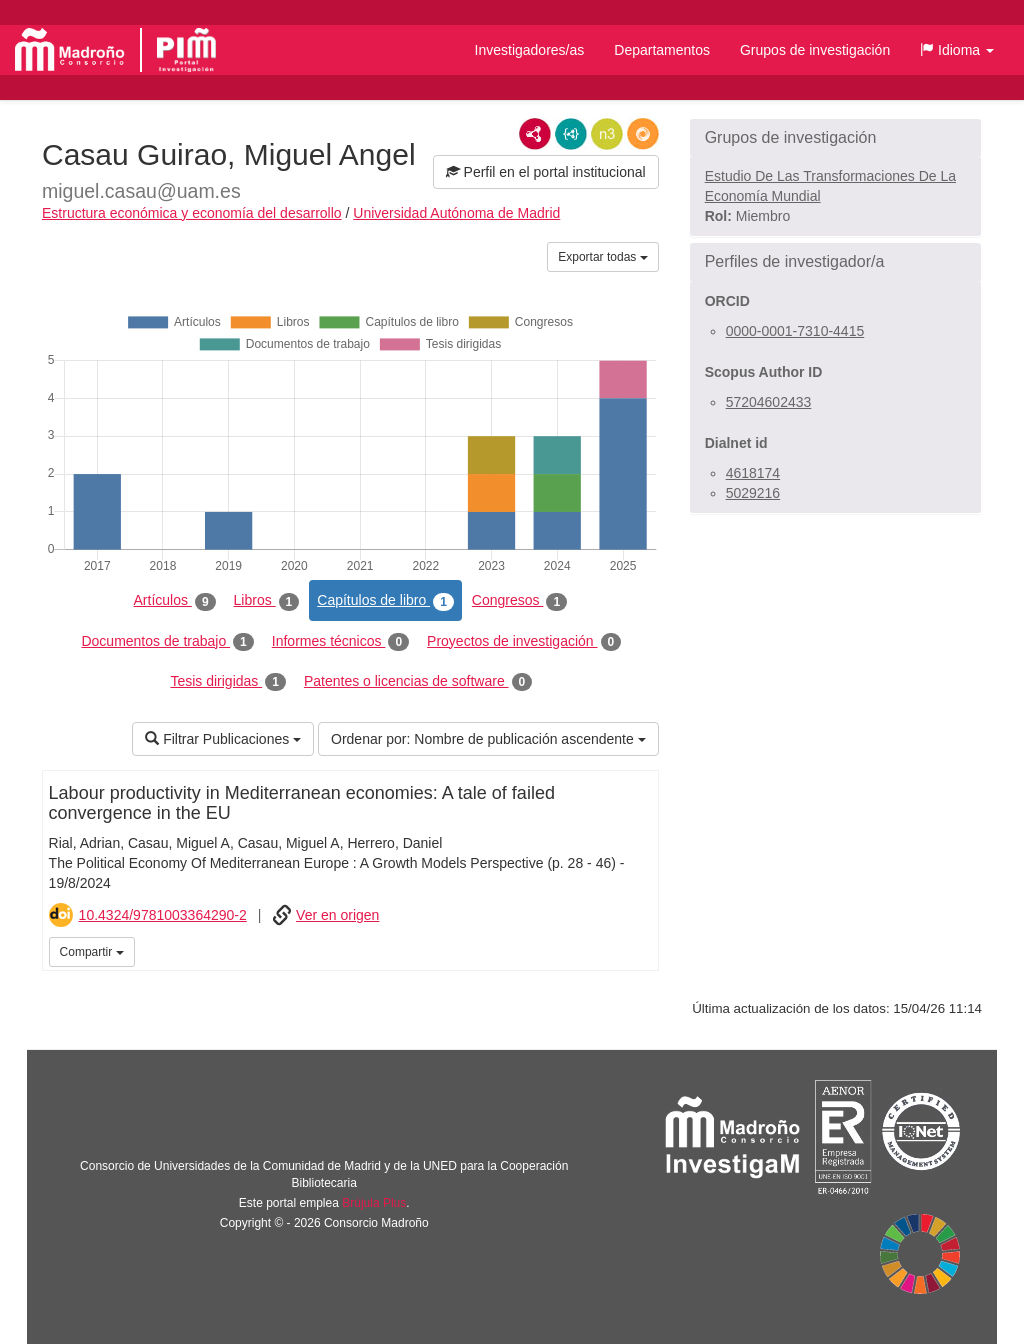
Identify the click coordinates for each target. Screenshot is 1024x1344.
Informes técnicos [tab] (340, 642)
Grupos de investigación (815, 50)
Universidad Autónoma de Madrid (456, 213)
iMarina (640, 950)
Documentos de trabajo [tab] (167, 642)
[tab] (835, 138)
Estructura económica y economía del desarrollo (192, 213)
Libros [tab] (267, 601)
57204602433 (769, 402)
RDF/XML (535, 134)
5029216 (753, 493)
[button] (957, 50)
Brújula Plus (374, 1203)
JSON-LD (571, 134)
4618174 (753, 473)
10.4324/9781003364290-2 (163, 915)
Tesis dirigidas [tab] (228, 682)
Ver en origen (337, 915)
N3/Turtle (607, 134)
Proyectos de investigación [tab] (524, 642)
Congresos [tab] (519, 601)
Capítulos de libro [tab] (385, 601)
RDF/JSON (643, 134)
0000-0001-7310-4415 (795, 331)
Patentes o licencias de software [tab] (418, 682)
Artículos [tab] (175, 601)
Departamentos (662, 50)
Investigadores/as (530, 50)
